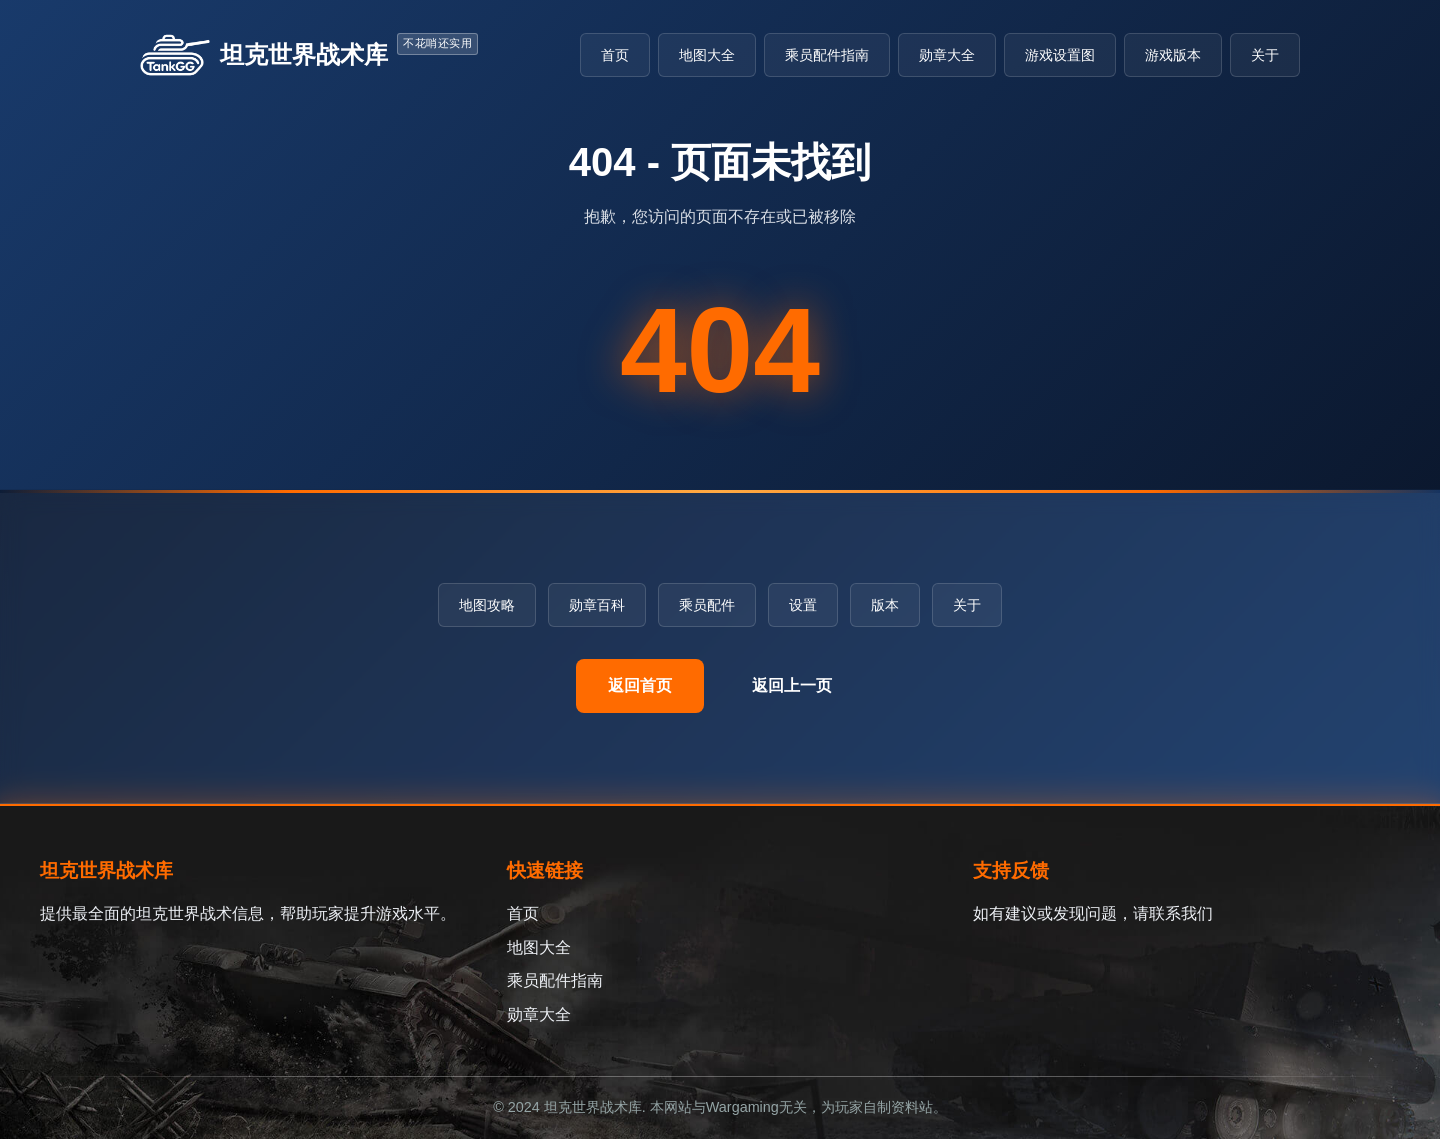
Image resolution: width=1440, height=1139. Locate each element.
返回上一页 (792, 685)
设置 (803, 605)
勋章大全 (947, 55)
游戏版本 (1173, 55)
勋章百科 (597, 605)
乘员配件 (707, 605)
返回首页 (640, 685)
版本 (885, 605)
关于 (1265, 55)
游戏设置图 (1060, 55)
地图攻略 (487, 605)
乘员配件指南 (827, 55)
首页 (615, 55)
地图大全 (707, 55)
